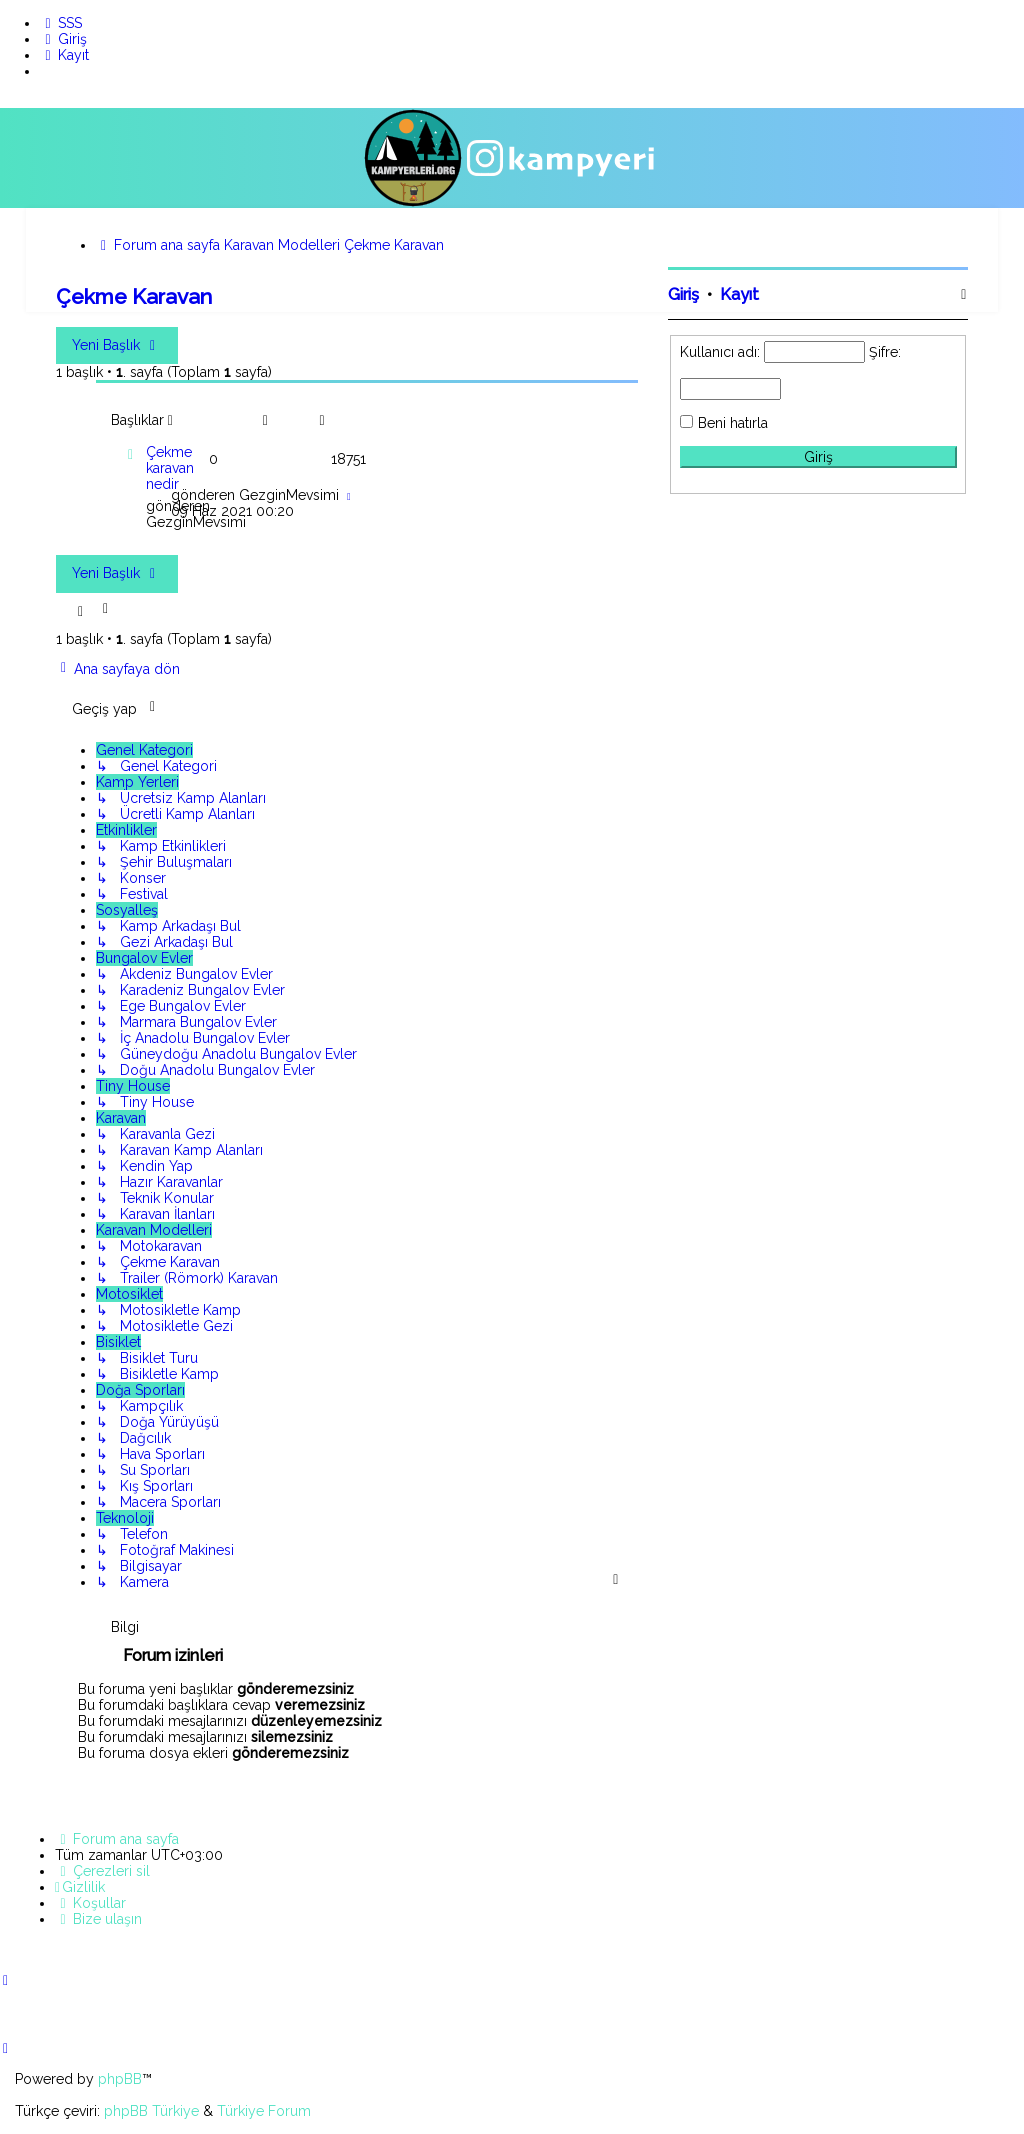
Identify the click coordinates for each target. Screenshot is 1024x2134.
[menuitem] (61, 23)
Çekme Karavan (134, 296)
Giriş (683, 294)
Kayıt (739, 294)
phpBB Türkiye (151, 2111)
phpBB (120, 2079)
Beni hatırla (733, 423)
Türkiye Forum (264, 2111)
